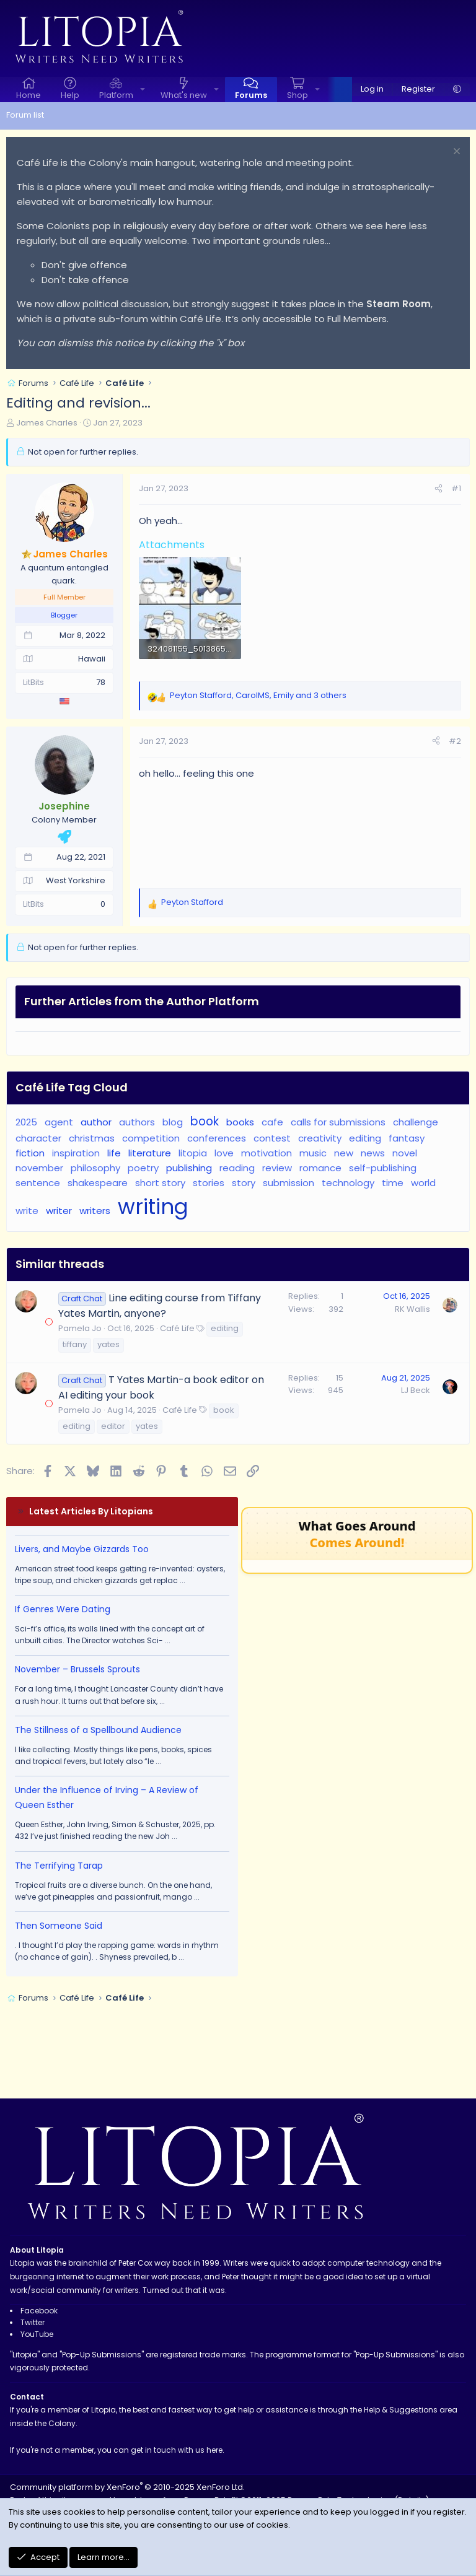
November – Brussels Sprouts (77, 1669)
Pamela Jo (80, 1328)
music (313, 1152)
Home (28, 95)
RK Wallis (412, 1309)
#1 (456, 488)
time (392, 1182)
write (26, 1210)
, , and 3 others (258, 695)
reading (237, 1167)
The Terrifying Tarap (59, 1865)
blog (172, 1122)
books (240, 1122)
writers (94, 1210)
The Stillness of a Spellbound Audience (98, 1730)
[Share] (438, 489)
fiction (30, 1152)
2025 (26, 1122)
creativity (320, 1138)
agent (59, 1122)
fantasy (407, 1138)
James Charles (46, 423)
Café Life (177, 1328)
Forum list (25, 115)
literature (149, 1152)
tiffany (75, 1344)
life (114, 1152)
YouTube (36, 2334)
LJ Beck (415, 1390)
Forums (251, 95)
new (343, 1152)
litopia (192, 1152)
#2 (455, 741)
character (38, 1138)
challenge (415, 1122)
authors (137, 1122)
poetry (143, 1167)
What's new (184, 95)
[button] (142, 89)
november (39, 1167)
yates (108, 1344)
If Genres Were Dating (62, 1609)
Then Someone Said (58, 1925)
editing (365, 1138)
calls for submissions (338, 1122)
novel (404, 1152)
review (277, 1167)
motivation (266, 1152)
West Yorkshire (75, 880)
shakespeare (98, 1182)
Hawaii (91, 659)
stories (208, 1182)
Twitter (32, 2322)
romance (320, 1167)
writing (153, 1206)
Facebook (39, 2310)
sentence (37, 1182)
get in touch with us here (177, 2450)
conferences (216, 1138)
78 (100, 682)
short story (160, 1182)
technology (348, 1182)
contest (272, 1138)
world (423, 1182)
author (96, 1122)
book (204, 1121)
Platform (116, 95)
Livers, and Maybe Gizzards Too (82, 1549)
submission (288, 1182)
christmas (92, 1138)
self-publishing (382, 1167)
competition (151, 1138)
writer (59, 1210)
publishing (189, 1167)
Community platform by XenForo (127, 2487)
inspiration (76, 1152)
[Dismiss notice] (455, 152)
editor (113, 1426)
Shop (297, 95)
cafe (272, 1122)
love (224, 1152)
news (373, 1152)
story (243, 1182)
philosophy (95, 1167)
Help (70, 95)
